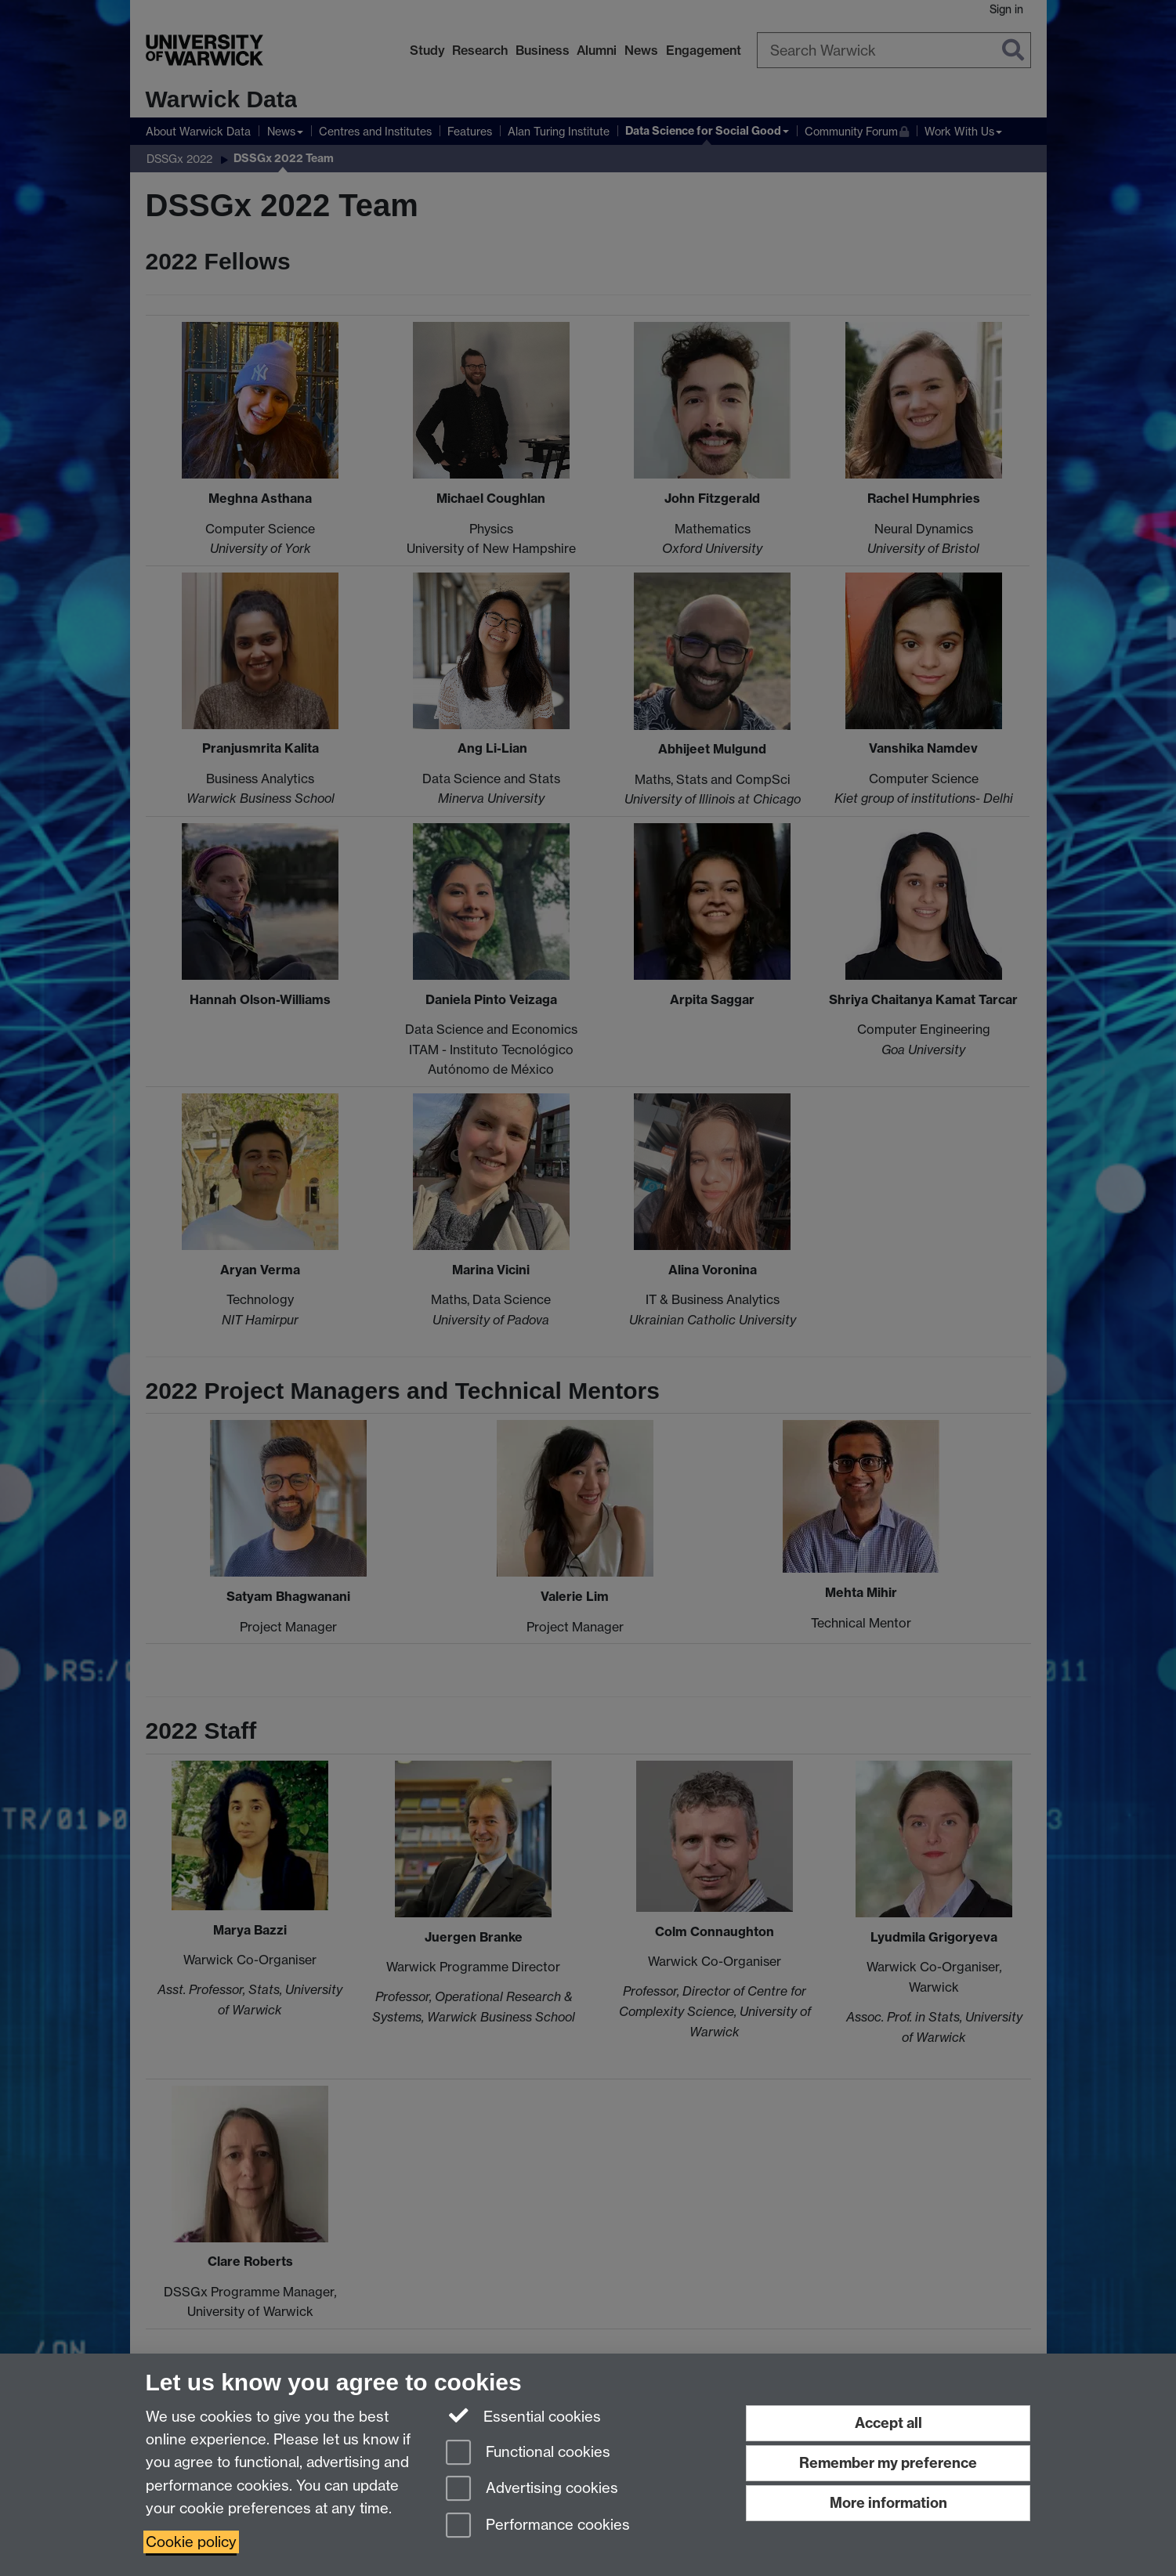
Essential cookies (524, 2415)
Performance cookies (538, 2526)
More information (888, 2503)
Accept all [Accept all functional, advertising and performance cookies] (888, 2423)
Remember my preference (888, 2463)
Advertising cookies (532, 2489)
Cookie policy (191, 2542)
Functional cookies (528, 2453)
